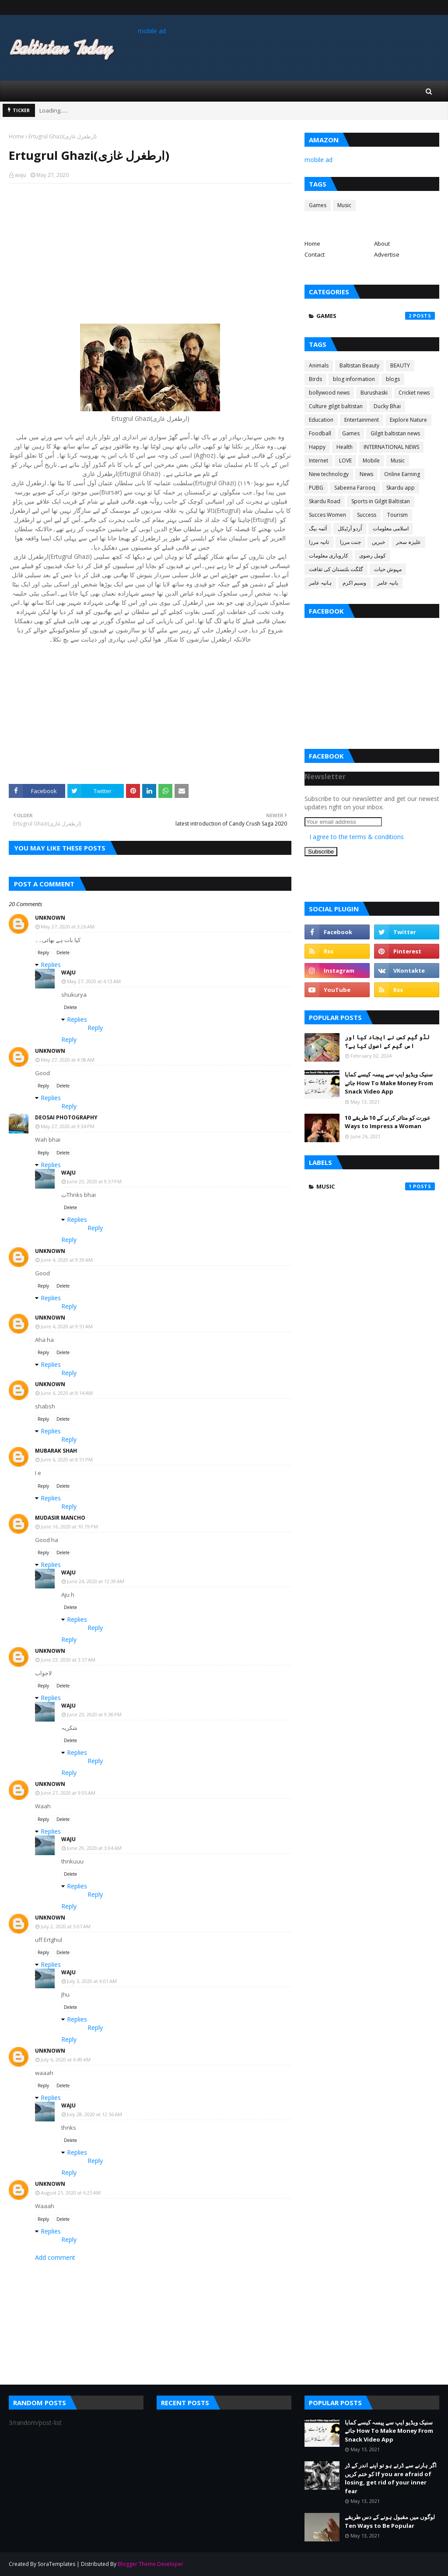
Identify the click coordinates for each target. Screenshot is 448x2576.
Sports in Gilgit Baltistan (380, 501)
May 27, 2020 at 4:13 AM (94, 981)
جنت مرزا (350, 542)
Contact (314, 254)
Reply (43, 952)
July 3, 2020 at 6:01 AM (92, 1981)
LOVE (345, 460)
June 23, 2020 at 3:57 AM (68, 1659)
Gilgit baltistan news (395, 433)
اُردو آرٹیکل (350, 528)
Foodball (320, 433)
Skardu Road (324, 501)
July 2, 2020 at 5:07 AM (66, 1926)
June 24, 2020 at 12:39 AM (95, 1581)
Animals (319, 365)
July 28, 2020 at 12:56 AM (94, 2114)
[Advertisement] (150, 253)
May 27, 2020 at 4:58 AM (67, 1059)
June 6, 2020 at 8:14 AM (67, 1393)
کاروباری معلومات (328, 555)
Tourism (397, 515)
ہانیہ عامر (320, 582)
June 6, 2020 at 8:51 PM (67, 1459)
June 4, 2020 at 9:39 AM (67, 1259)
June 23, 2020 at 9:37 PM (94, 1181)
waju (20, 175)
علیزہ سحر (408, 542)
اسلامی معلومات (391, 528)
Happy (317, 447)
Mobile (371, 460)
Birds (315, 379)
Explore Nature (408, 419)
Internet (318, 460)
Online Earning (402, 474)
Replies (51, 964)
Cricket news (414, 392)
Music (344, 205)
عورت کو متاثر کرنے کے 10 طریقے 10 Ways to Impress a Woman (387, 1122)
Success (366, 515)
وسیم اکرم (354, 582)
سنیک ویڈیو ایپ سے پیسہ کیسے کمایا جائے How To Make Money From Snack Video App (389, 1082)
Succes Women (327, 515)
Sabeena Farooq (354, 487)
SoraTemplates (56, 2564)
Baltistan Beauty (359, 365)
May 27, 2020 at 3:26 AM (67, 926)
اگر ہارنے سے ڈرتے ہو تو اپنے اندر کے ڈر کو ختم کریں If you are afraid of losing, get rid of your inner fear (391, 2478)
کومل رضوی (372, 555)
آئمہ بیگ (318, 528)
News (366, 474)
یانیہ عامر (387, 582)
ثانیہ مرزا (319, 542)
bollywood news (329, 392)
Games (317, 205)
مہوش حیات (388, 569)
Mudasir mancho (60, 1517)
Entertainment (361, 419)
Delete (63, 952)
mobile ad (152, 31)
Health (344, 447)
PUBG (316, 487)
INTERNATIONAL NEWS (391, 447)
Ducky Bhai (387, 406)
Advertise (386, 254)
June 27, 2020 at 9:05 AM (68, 1792)
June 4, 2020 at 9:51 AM (67, 1326)
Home (16, 136)
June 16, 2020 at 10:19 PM (69, 1526)
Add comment (55, 2257)
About (382, 243)
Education (321, 419)
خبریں (378, 542)
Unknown (50, 917)
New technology (329, 474)
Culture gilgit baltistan (336, 406)
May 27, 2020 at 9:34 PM (67, 1126)
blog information (354, 379)
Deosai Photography (66, 1117)
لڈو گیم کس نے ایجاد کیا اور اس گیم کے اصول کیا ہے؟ (387, 1041)
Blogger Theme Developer (150, 2564)
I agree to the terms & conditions (356, 837)
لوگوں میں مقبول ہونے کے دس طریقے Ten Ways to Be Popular (390, 2521)
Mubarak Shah (56, 1450)
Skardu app (400, 487)
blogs (393, 379)
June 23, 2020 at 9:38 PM (94, 1714)
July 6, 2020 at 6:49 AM (66, 2059)
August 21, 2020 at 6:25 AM (71, 2192)
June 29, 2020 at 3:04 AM (94, 1848)
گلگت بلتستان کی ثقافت (336, 569)
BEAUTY (400, 365)
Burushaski (374, 392)
